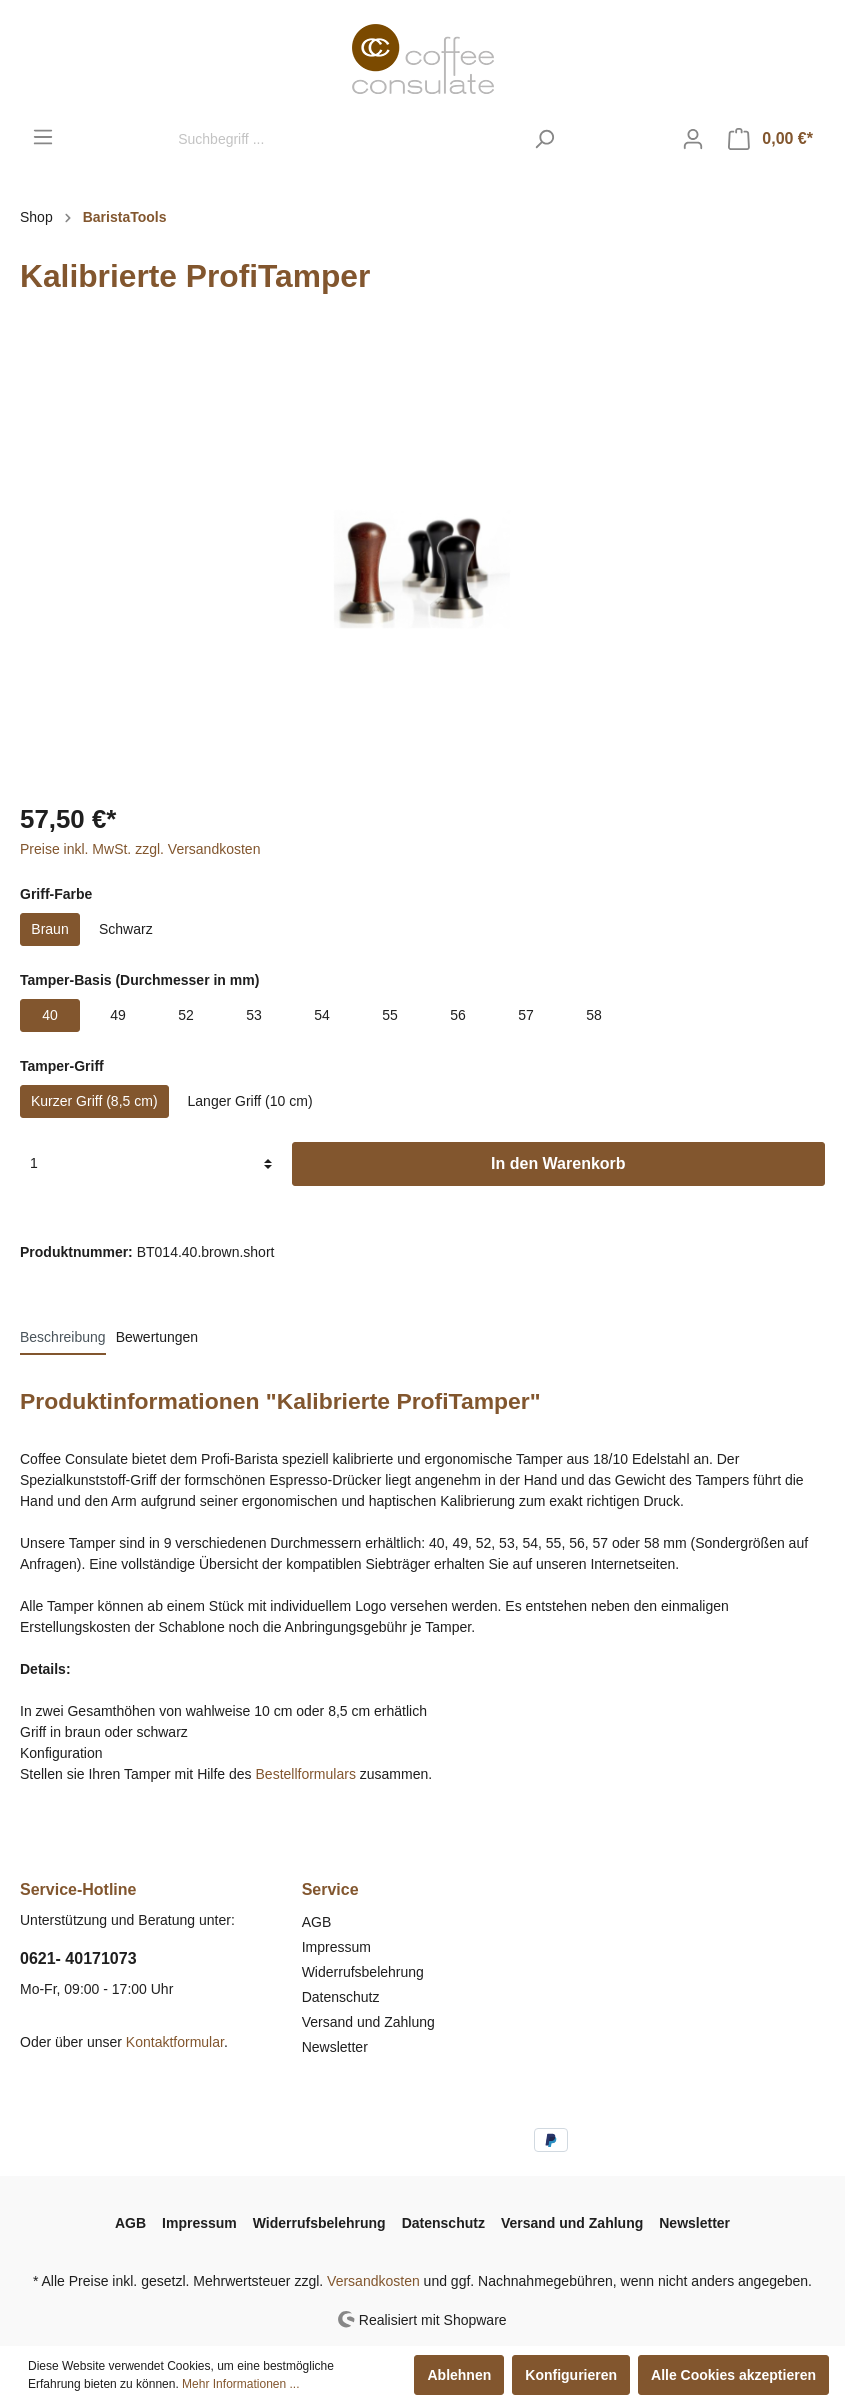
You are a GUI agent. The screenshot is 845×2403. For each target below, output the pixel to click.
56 (458, 1015)
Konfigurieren (571, 2375)
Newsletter (335, 2047)
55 (390, 1015)
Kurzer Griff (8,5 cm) (94, 1101)
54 (322, 1015)
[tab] (63, 1337)
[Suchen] (544, 138)
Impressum (336, 1947)
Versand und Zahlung (368, 2022)
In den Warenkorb (558, 1163)
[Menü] (43, 137)
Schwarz (126, 929)
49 (118, 1015)
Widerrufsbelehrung (363, 1972)
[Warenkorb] (770, 139)
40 (50, 1015)
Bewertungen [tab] (157, 1337)
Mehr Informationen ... (240, 2384)
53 (254, 1015)
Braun (49, 929)
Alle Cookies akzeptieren (733, 2375)
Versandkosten (373, 2281)
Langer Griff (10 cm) (250, 1101)
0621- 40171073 (78, 1958)
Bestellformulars (306, 1774)
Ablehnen (459, 2375)
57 (526, 1015)
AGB (317, 1922)
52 (186, 1015)
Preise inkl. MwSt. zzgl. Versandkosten (140, 849)
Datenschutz (341, 1997)
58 (594, 1015)
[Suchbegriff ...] (345, 138)
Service (330, 1889)
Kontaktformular (175, 2042)
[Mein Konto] (693, 139)
